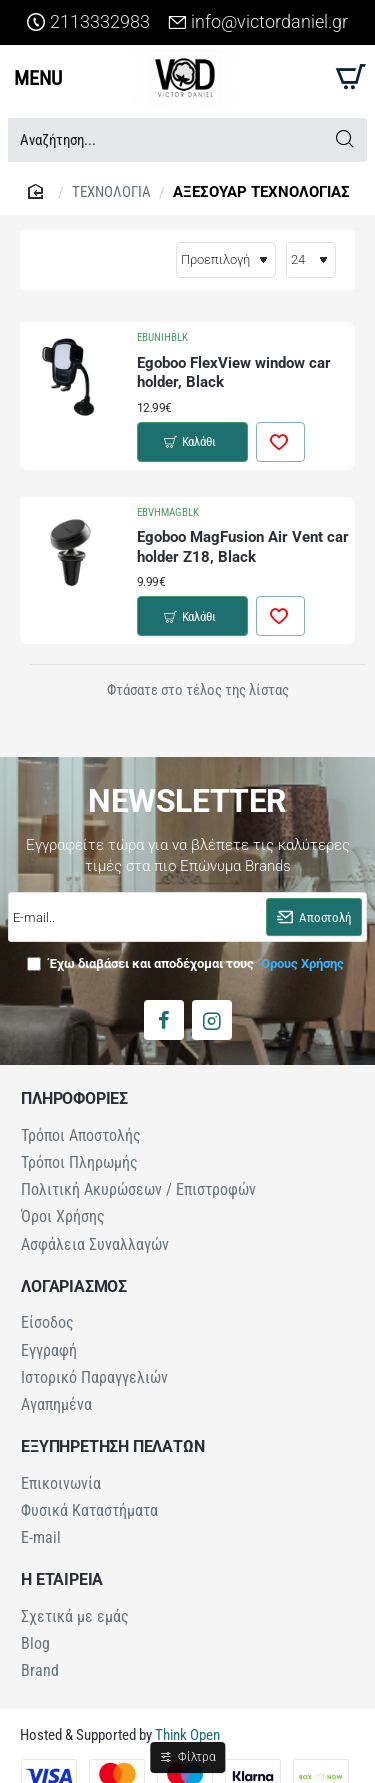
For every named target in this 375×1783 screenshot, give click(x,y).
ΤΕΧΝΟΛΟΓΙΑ (111, 192)
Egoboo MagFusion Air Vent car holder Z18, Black (243, 542)
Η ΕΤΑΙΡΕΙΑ (62, 1556)
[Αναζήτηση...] (344, 140)
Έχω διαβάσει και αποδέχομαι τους (187, 953)
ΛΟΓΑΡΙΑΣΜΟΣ (74, 1271)
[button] (192, 439)
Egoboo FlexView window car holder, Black (234, 373)
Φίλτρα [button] (196, 1757)
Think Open (186, 1708)
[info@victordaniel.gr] (258, 22)
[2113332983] (88, 22)
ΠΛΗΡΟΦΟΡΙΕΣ (74, 1089)
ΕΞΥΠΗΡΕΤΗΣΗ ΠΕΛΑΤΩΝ (112, 1426)
